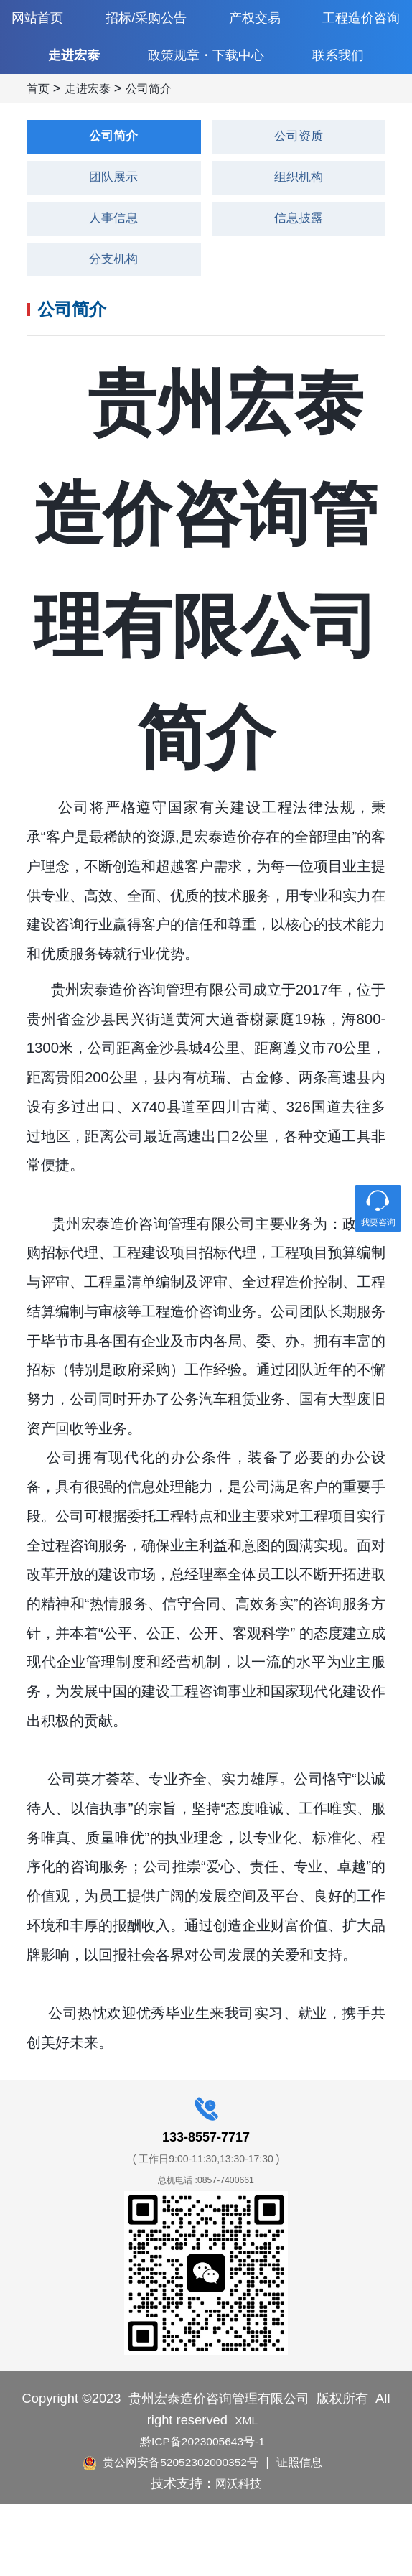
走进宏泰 (74, 87)
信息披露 (298, 284)
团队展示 (113, 239)
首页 (39, 146)
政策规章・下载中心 (206, 87)
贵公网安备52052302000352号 (167, 2533)
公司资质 (298, 195)
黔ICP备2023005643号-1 (202, 2511)
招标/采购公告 (147, 21)
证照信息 (312, 2533)
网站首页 (41, 21)
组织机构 (298, 239)
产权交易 (252, 21)
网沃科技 (238, 2554)
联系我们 (338, 87)
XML (246, 2490)
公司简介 (160, 146)
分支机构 (113, 328)
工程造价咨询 (355, 21)
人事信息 (113, 284)
